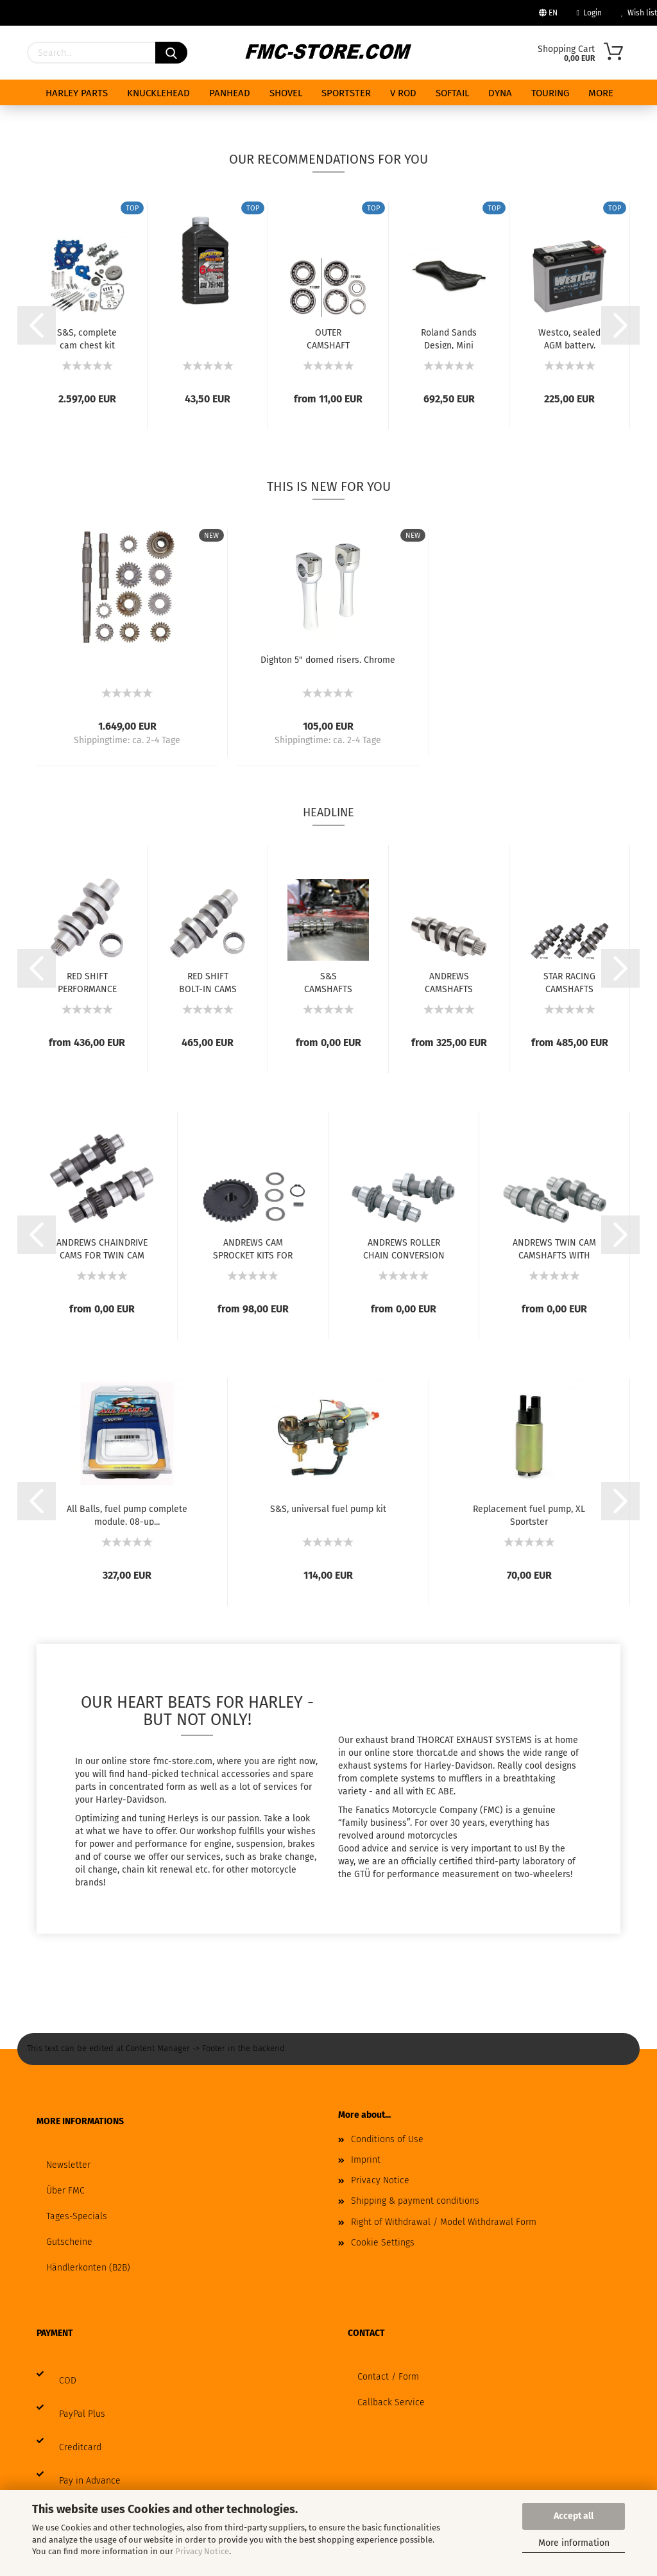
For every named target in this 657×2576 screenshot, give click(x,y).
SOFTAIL (452, 93)
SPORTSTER (346, 93)
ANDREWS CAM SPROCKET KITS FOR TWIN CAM (253, 1248)
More (600, 93)
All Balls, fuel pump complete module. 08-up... (127, 1514)
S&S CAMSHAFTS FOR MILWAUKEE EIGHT (328, 982)
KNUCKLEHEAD (158, 93)
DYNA (500, 93)
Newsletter (68, 2165)
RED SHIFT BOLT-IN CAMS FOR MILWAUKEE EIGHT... (208, 982)
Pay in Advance (90, 2480)
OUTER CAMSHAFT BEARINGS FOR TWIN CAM (328, 338)
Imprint (365, 2159)
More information (574, 2542)
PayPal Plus (82, 2414)
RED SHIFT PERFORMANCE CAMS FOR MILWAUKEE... (87, 982)
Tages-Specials (76, 2216)
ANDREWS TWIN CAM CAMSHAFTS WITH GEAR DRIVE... (554, 1248)
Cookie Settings (382, 2242)
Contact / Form (388, 2376)
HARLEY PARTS (77, 93)
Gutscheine (69, 2242)
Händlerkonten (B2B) (88, 2267)
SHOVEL (285, 93)
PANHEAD (229, 93)
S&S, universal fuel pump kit (328, 1509)
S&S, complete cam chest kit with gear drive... (87, 338)
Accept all (573, 2516)
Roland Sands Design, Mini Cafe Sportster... (449, 338)
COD (67, 2380)
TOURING (550, 93)
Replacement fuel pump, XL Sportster (529, 1514)
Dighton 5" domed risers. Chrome (327, 660)
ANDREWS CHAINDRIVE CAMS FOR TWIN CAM (102, 1248)
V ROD (403, 93)
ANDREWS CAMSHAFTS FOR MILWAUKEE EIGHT (449, 982)
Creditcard (80, 2447)
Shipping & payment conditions (415, 2200)
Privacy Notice (202, 2551)
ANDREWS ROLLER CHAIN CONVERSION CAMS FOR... (404, 1248)
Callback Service (391, 2402)
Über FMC (65, 2190)
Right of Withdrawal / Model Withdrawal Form (443, 2222)
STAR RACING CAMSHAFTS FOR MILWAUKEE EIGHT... (569, 982)
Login (589, 12)
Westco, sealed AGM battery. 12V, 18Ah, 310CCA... (569, 338)
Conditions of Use (387, 2139)
